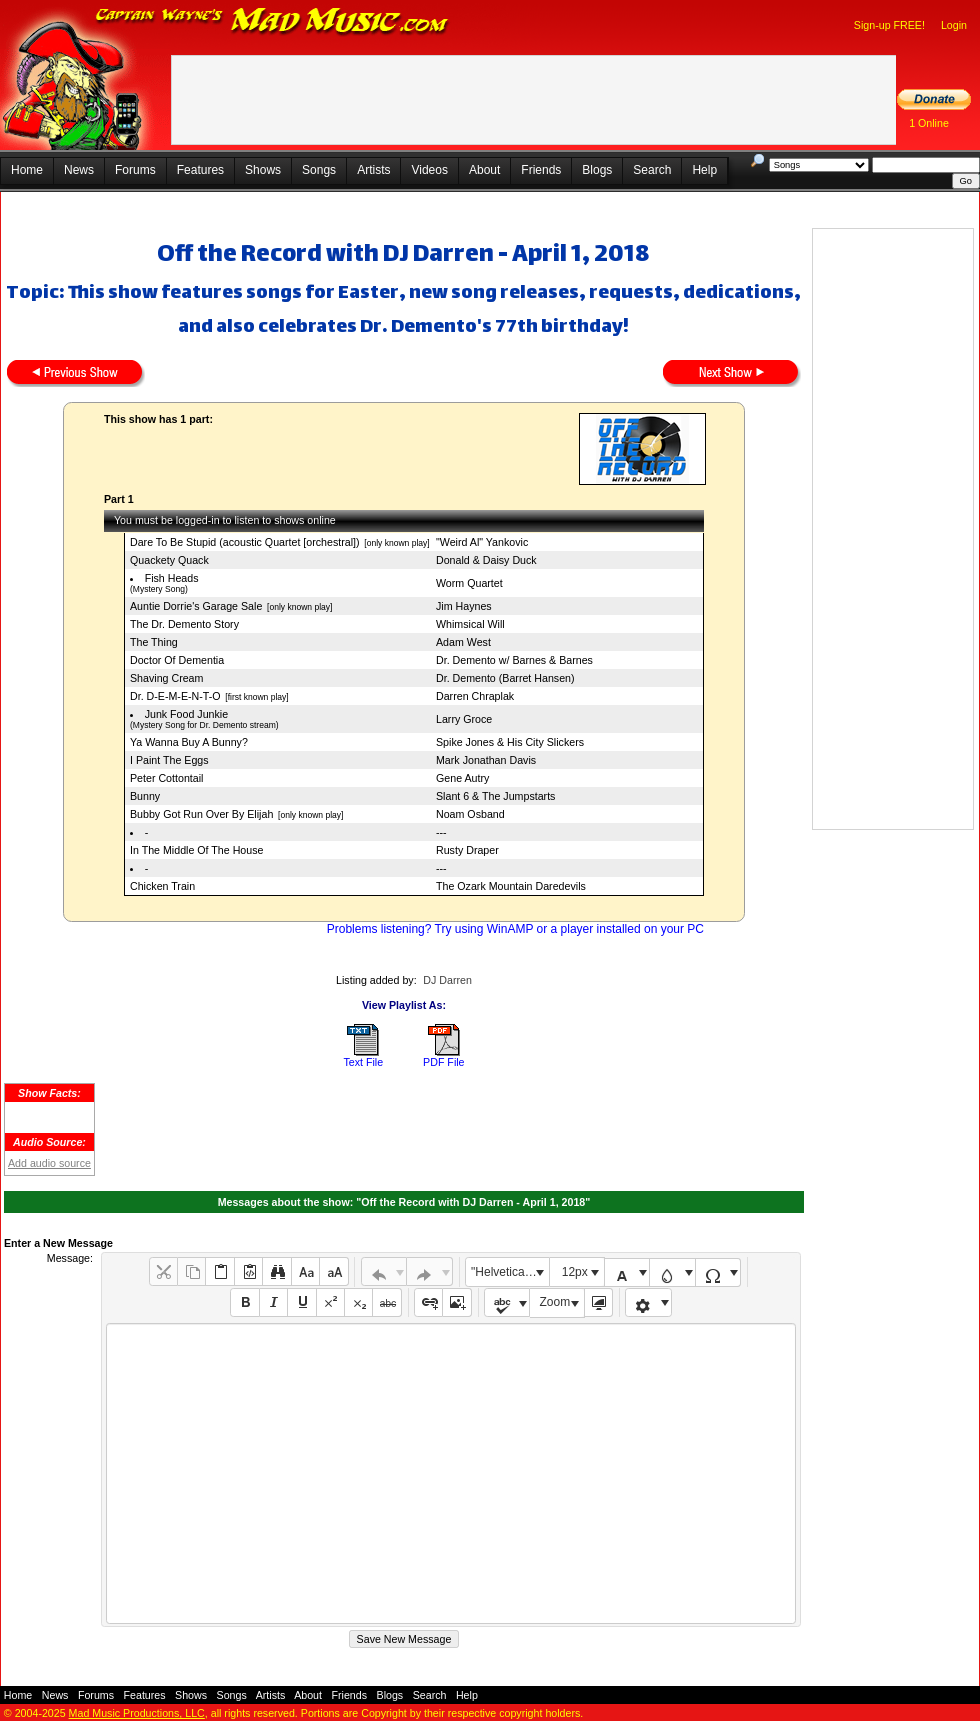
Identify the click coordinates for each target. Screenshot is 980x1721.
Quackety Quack (169, 560)
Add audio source (49, 1163)
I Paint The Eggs (169, 760)
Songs (319, 170)
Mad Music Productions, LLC (137, 1713)
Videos (429, 170)
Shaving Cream (166, 678)
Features (200, 170)
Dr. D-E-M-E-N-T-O (175, 696)
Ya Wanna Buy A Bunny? (189, 742)
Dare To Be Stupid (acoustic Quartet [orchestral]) (245, 542)
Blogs (597, 170)
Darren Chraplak (475, 696)
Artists (373, 170)
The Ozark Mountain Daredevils (511, 886)
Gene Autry (462, 778)
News (79, 170)
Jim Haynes (464, 606)
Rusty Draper (467, 850)
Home (27, 170)
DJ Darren (447, 980)
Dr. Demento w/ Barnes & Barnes (514, 660)
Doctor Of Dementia (177, 660)
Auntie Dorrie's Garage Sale (196, 606)
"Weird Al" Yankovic (482, 542)
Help (704, 170)
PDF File (443, 1062)
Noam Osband (470, 814)
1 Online (929, 123)
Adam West (463, 642)
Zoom (555, 1302)
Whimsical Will (470, 624)
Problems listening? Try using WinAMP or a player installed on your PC (515, 929)
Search (652, 170)
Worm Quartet (469, 583)
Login (954, 25)
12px (575, 1272)
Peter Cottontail (166, 778)
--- (441, 832)
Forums (135, 170)
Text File (363, 1062)
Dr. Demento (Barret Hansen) (505, 678)
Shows (263, 170)
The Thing (154, 642)
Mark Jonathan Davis (486, 760)
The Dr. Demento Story (184, 624)
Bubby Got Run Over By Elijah (201, 814)
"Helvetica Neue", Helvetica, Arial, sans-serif (510, 1272)
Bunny (145, 796)
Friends (541, 170)
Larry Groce (464, 719)
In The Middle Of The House (196, 850)
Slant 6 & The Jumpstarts (495, 796)
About (484, 170)
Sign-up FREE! (889, 25)
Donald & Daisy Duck (486, 560)
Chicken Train (162, 886)
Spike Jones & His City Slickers (510, 742)
